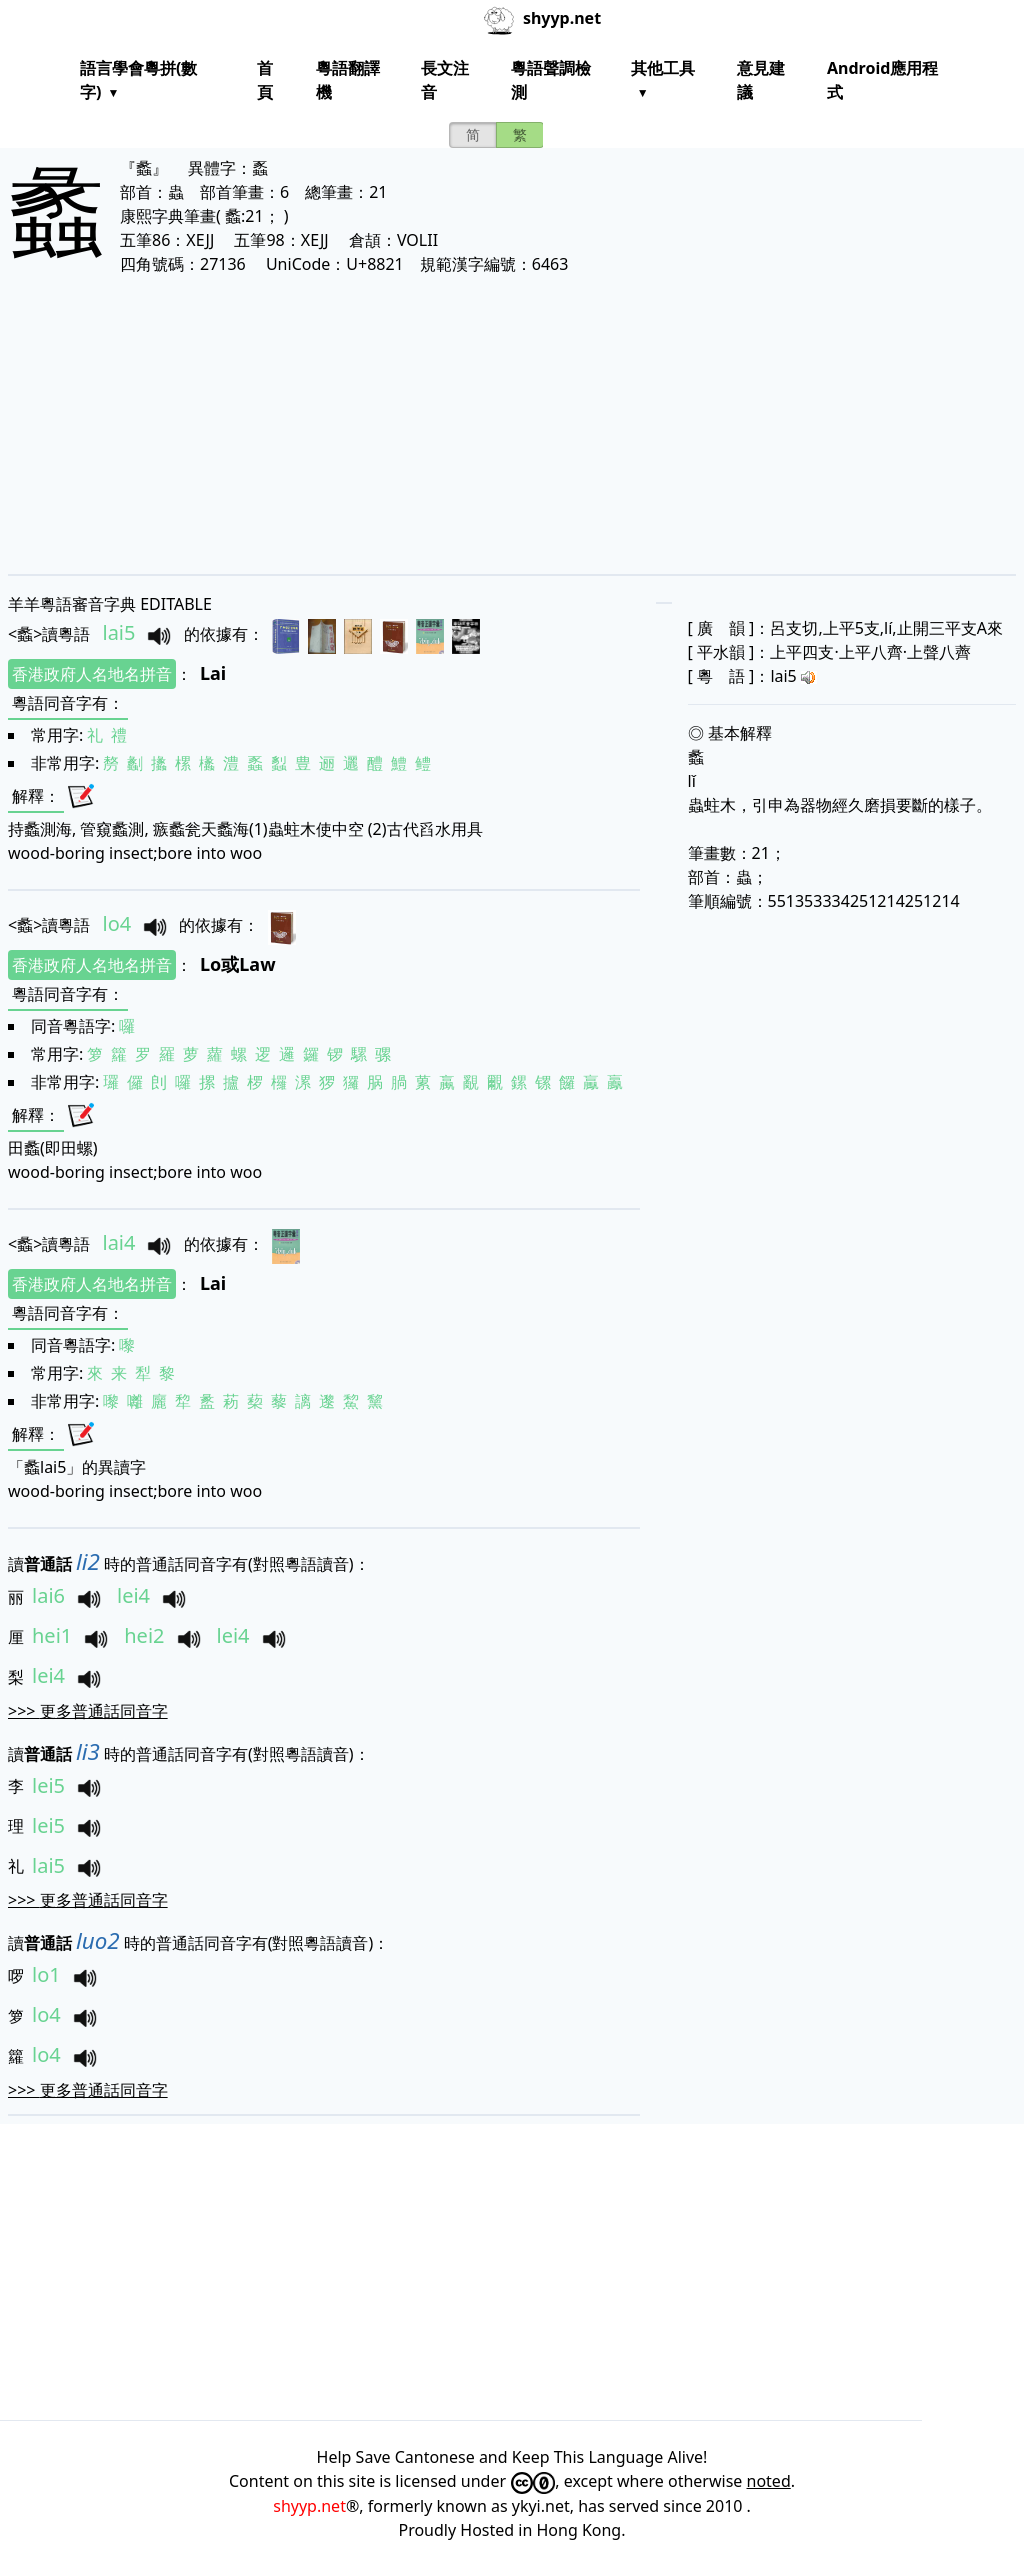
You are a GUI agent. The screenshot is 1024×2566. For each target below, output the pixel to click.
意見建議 (761, 80)
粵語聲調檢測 (551, 80)
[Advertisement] (512, 424)
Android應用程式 (882, 80)
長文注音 (445, 80)
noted (769, 2481)
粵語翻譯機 (348, 80)
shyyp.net (309, 2506)
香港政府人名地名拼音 (92, 674)
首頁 (265, 80)
